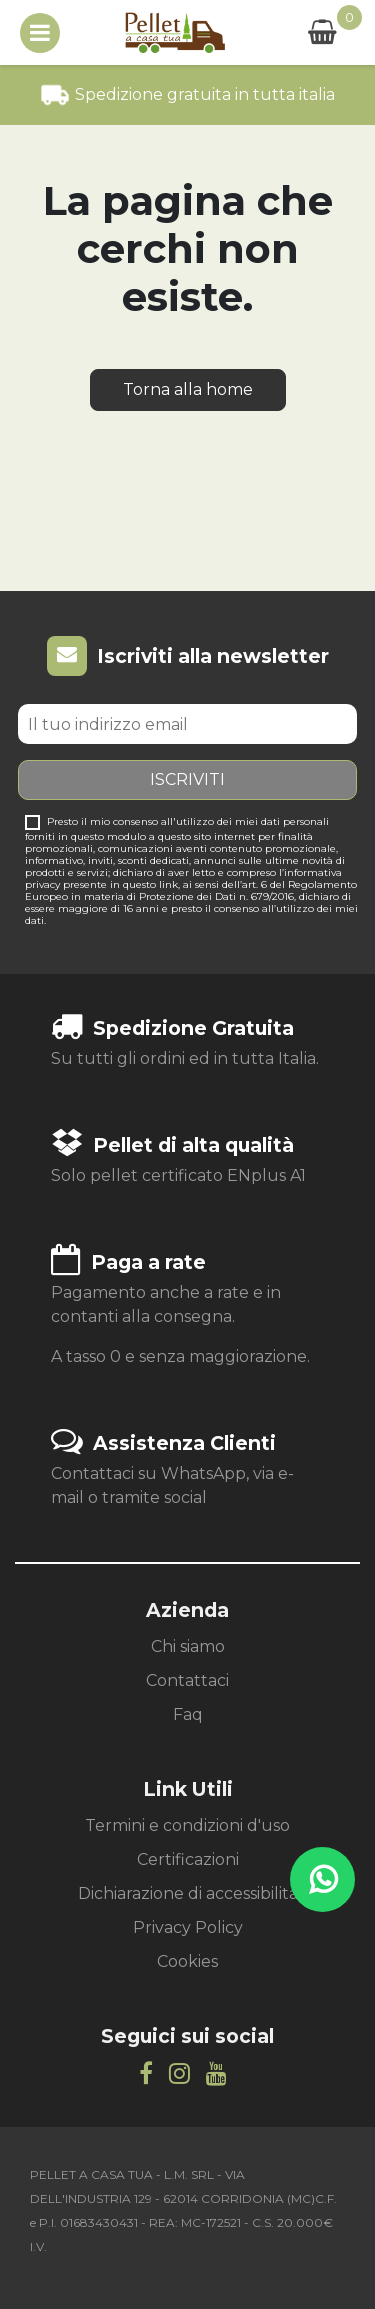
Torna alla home (188, 389)
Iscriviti (187, 779)
